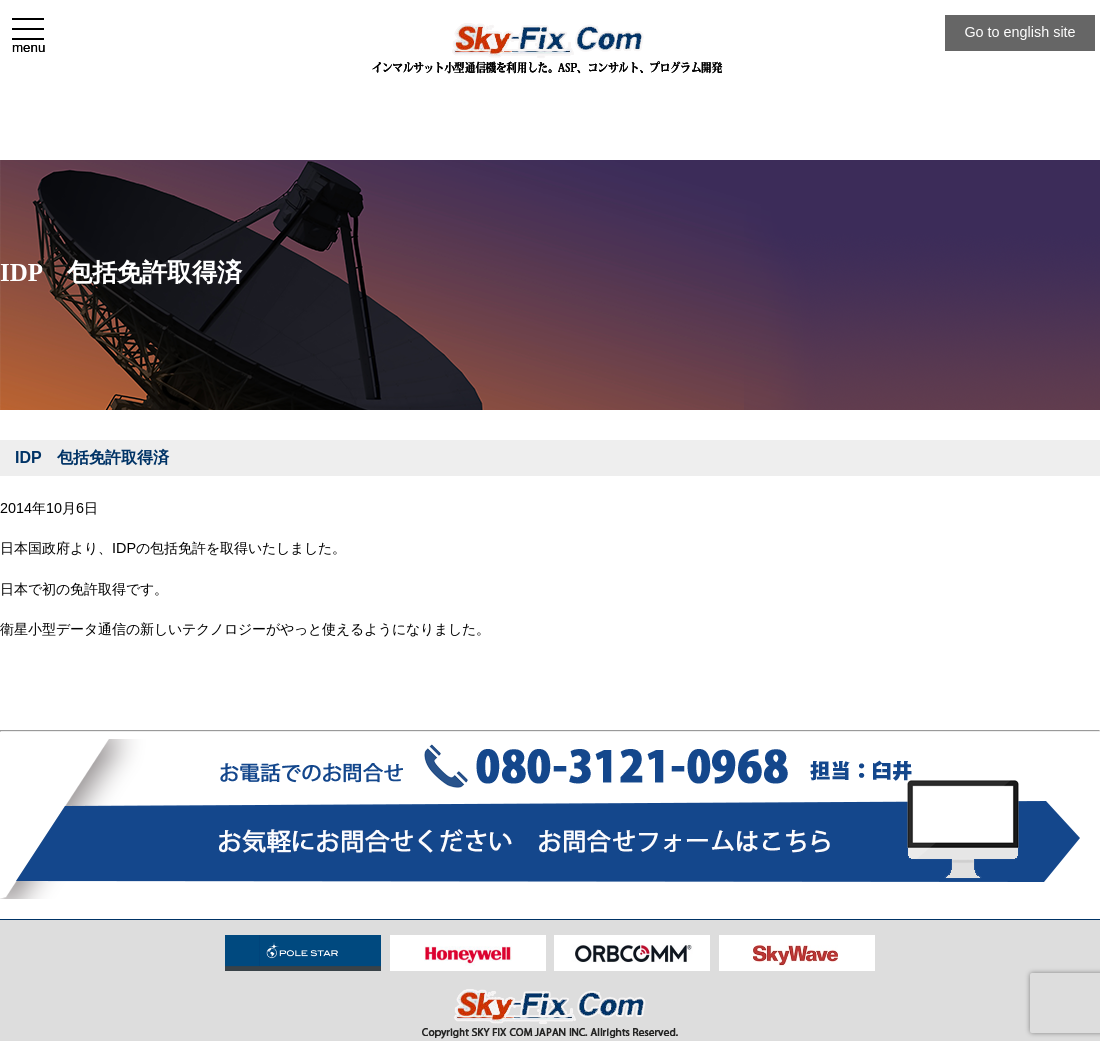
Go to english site (1019, 32)
